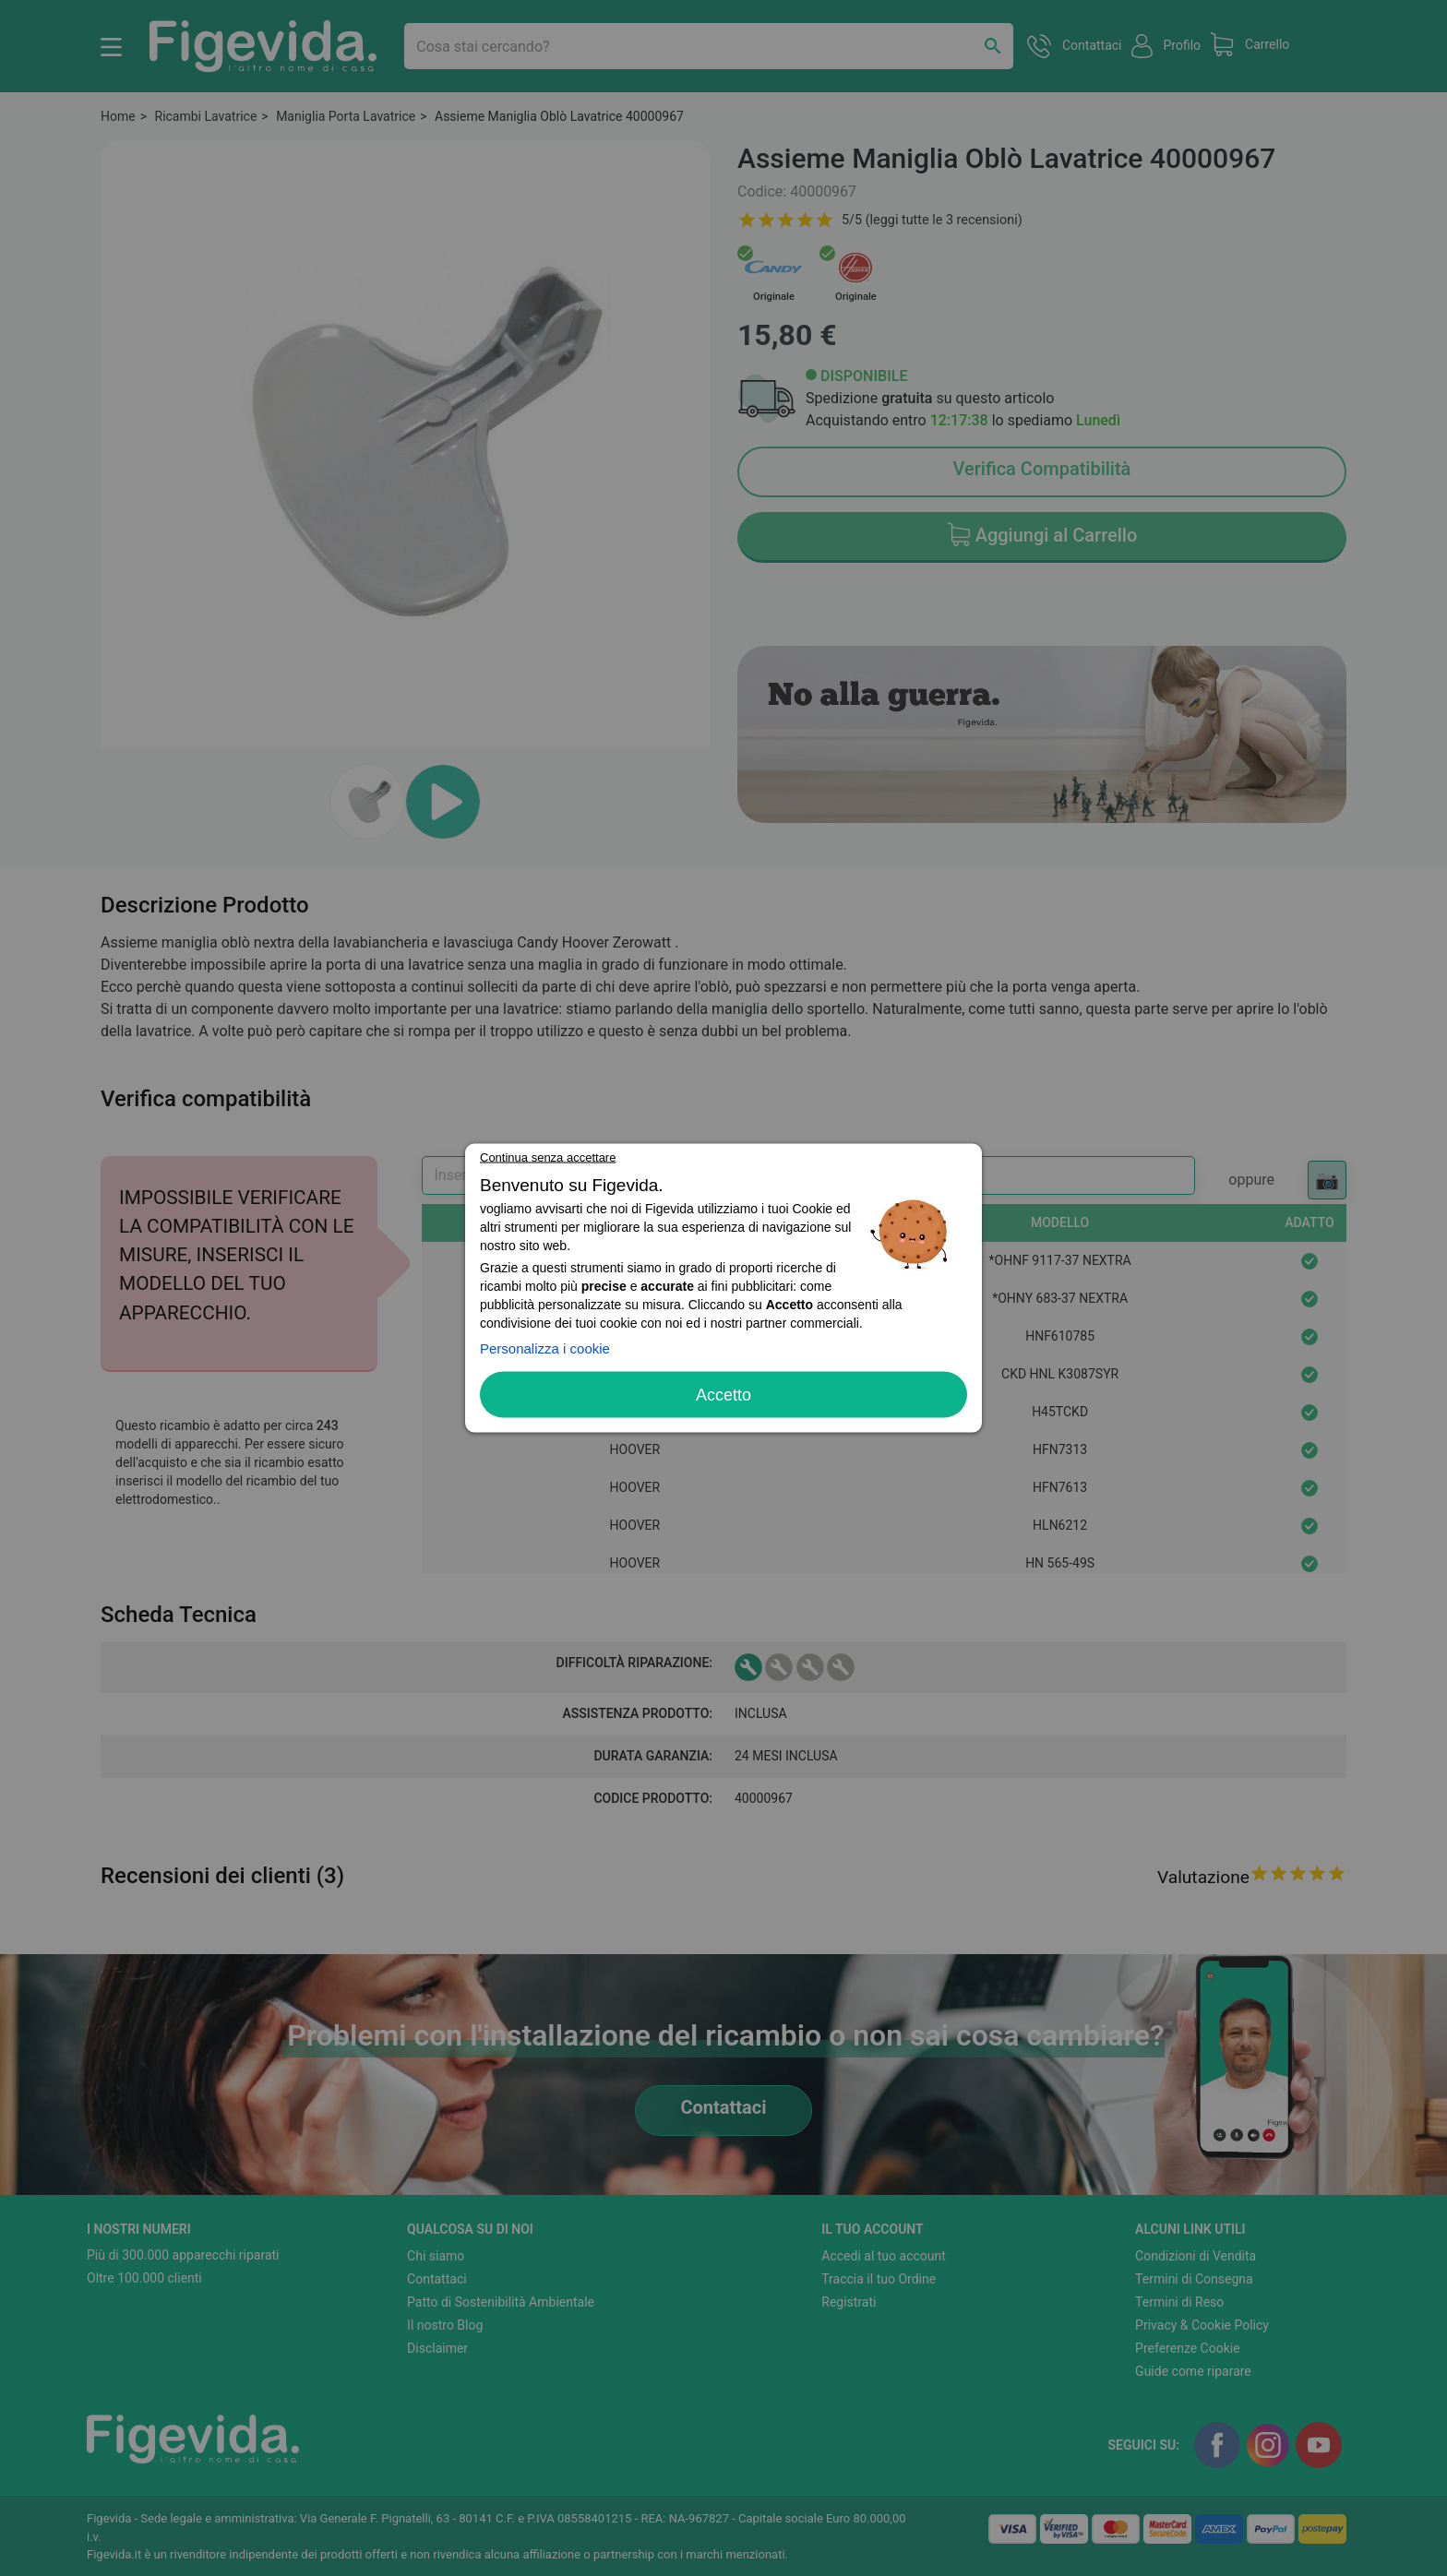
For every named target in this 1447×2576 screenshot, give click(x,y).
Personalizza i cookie (545, 1348)
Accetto (723, 1395)
